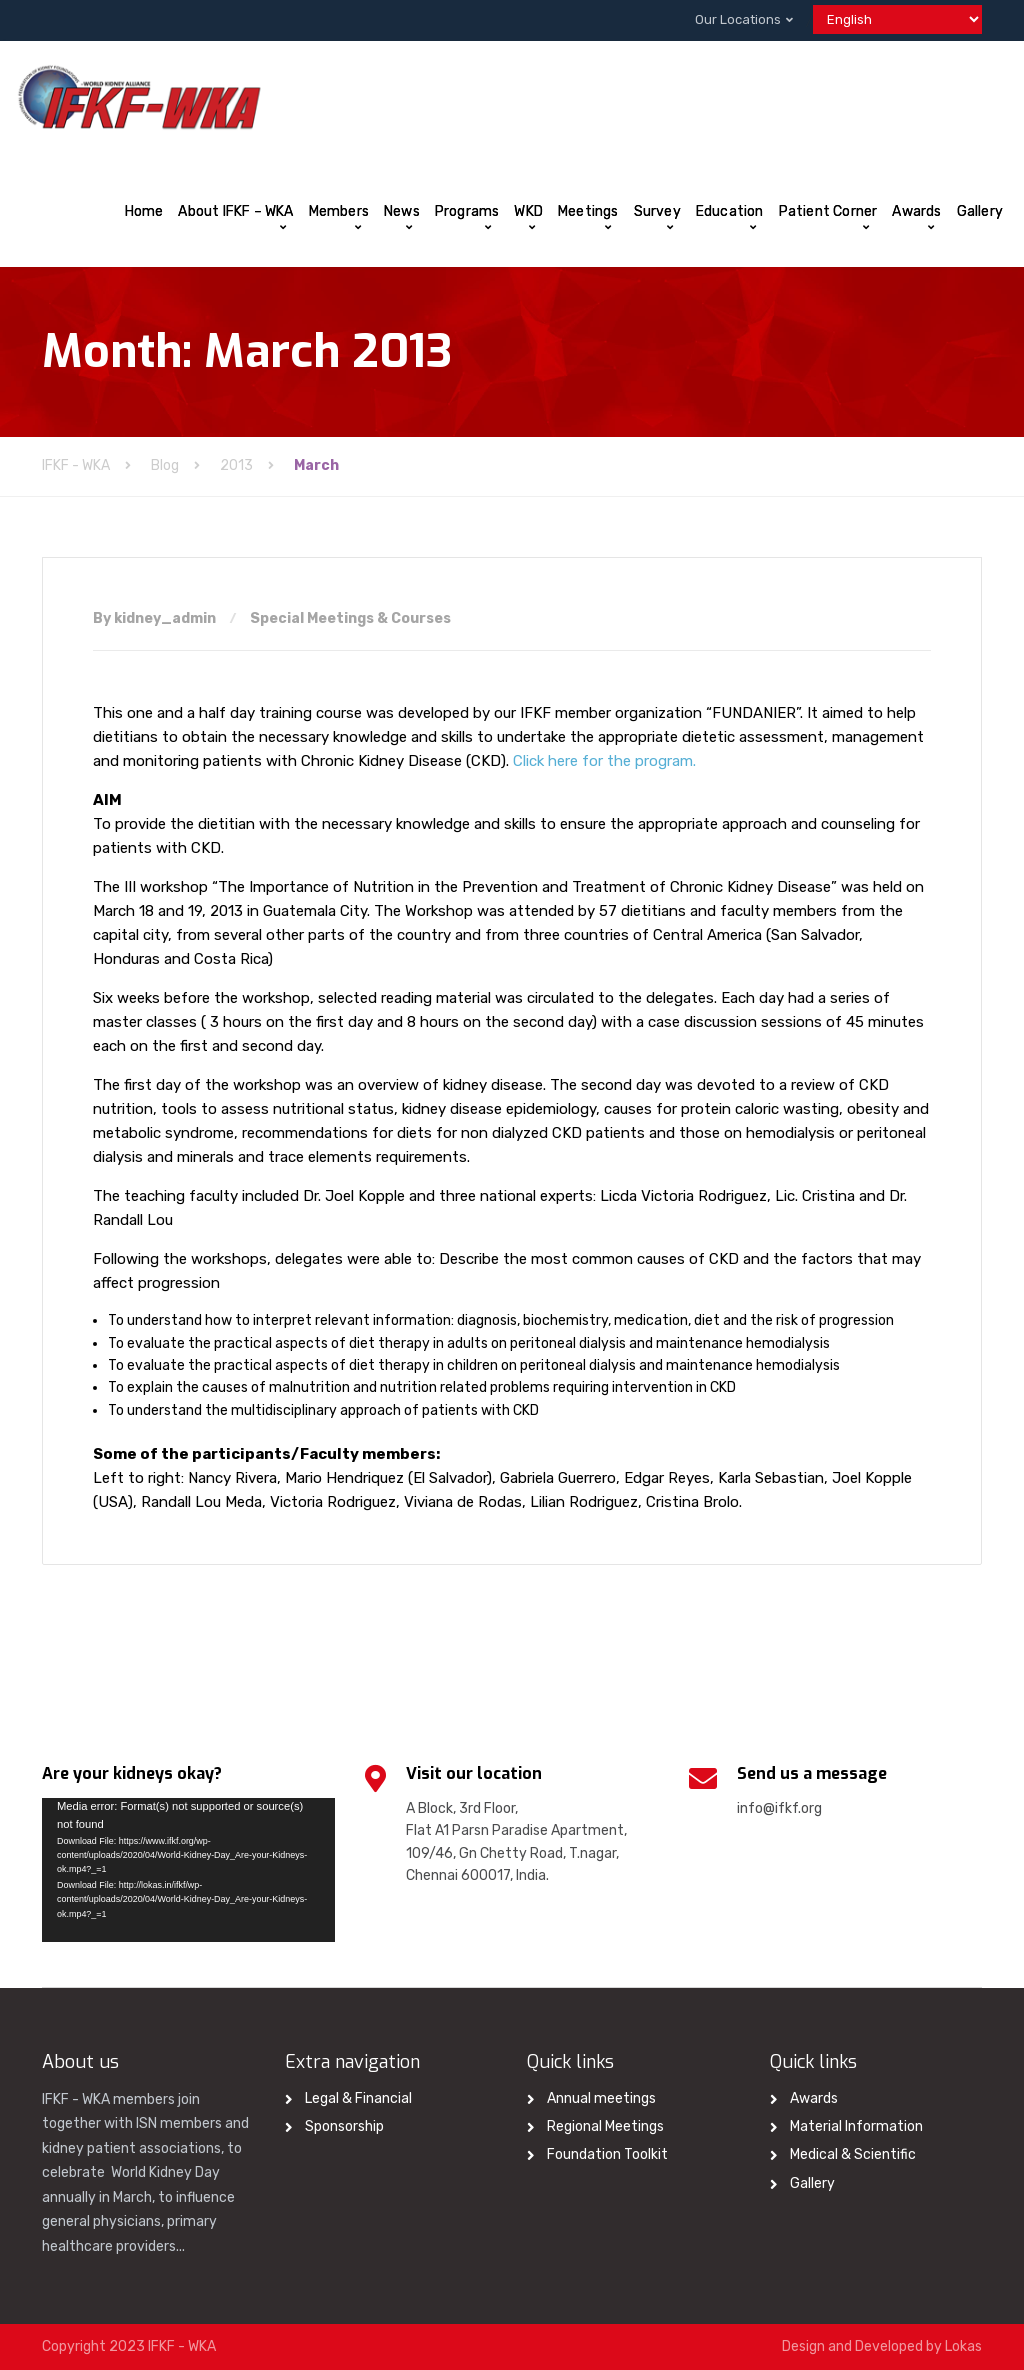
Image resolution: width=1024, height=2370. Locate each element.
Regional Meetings (605, 2126)
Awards (916, 211)
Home (144, 211)
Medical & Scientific (853, 2154)
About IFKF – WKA (235, 211)
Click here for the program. (604, 761)
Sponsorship (344, 2126)
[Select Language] (897, 19)
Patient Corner (828, 211)
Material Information (856, 2126)
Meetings (588, 211)
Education (730, 211)
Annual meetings (601, 2098)
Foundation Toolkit (607, 2154)
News (402, 211)
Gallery (980, 211)
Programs (467, 211)
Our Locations (738, 19)
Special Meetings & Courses (350, 618)
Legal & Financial (358, 2098)
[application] (188, 1870)
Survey (657, 211)
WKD (528, 211)
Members (339, 211)
